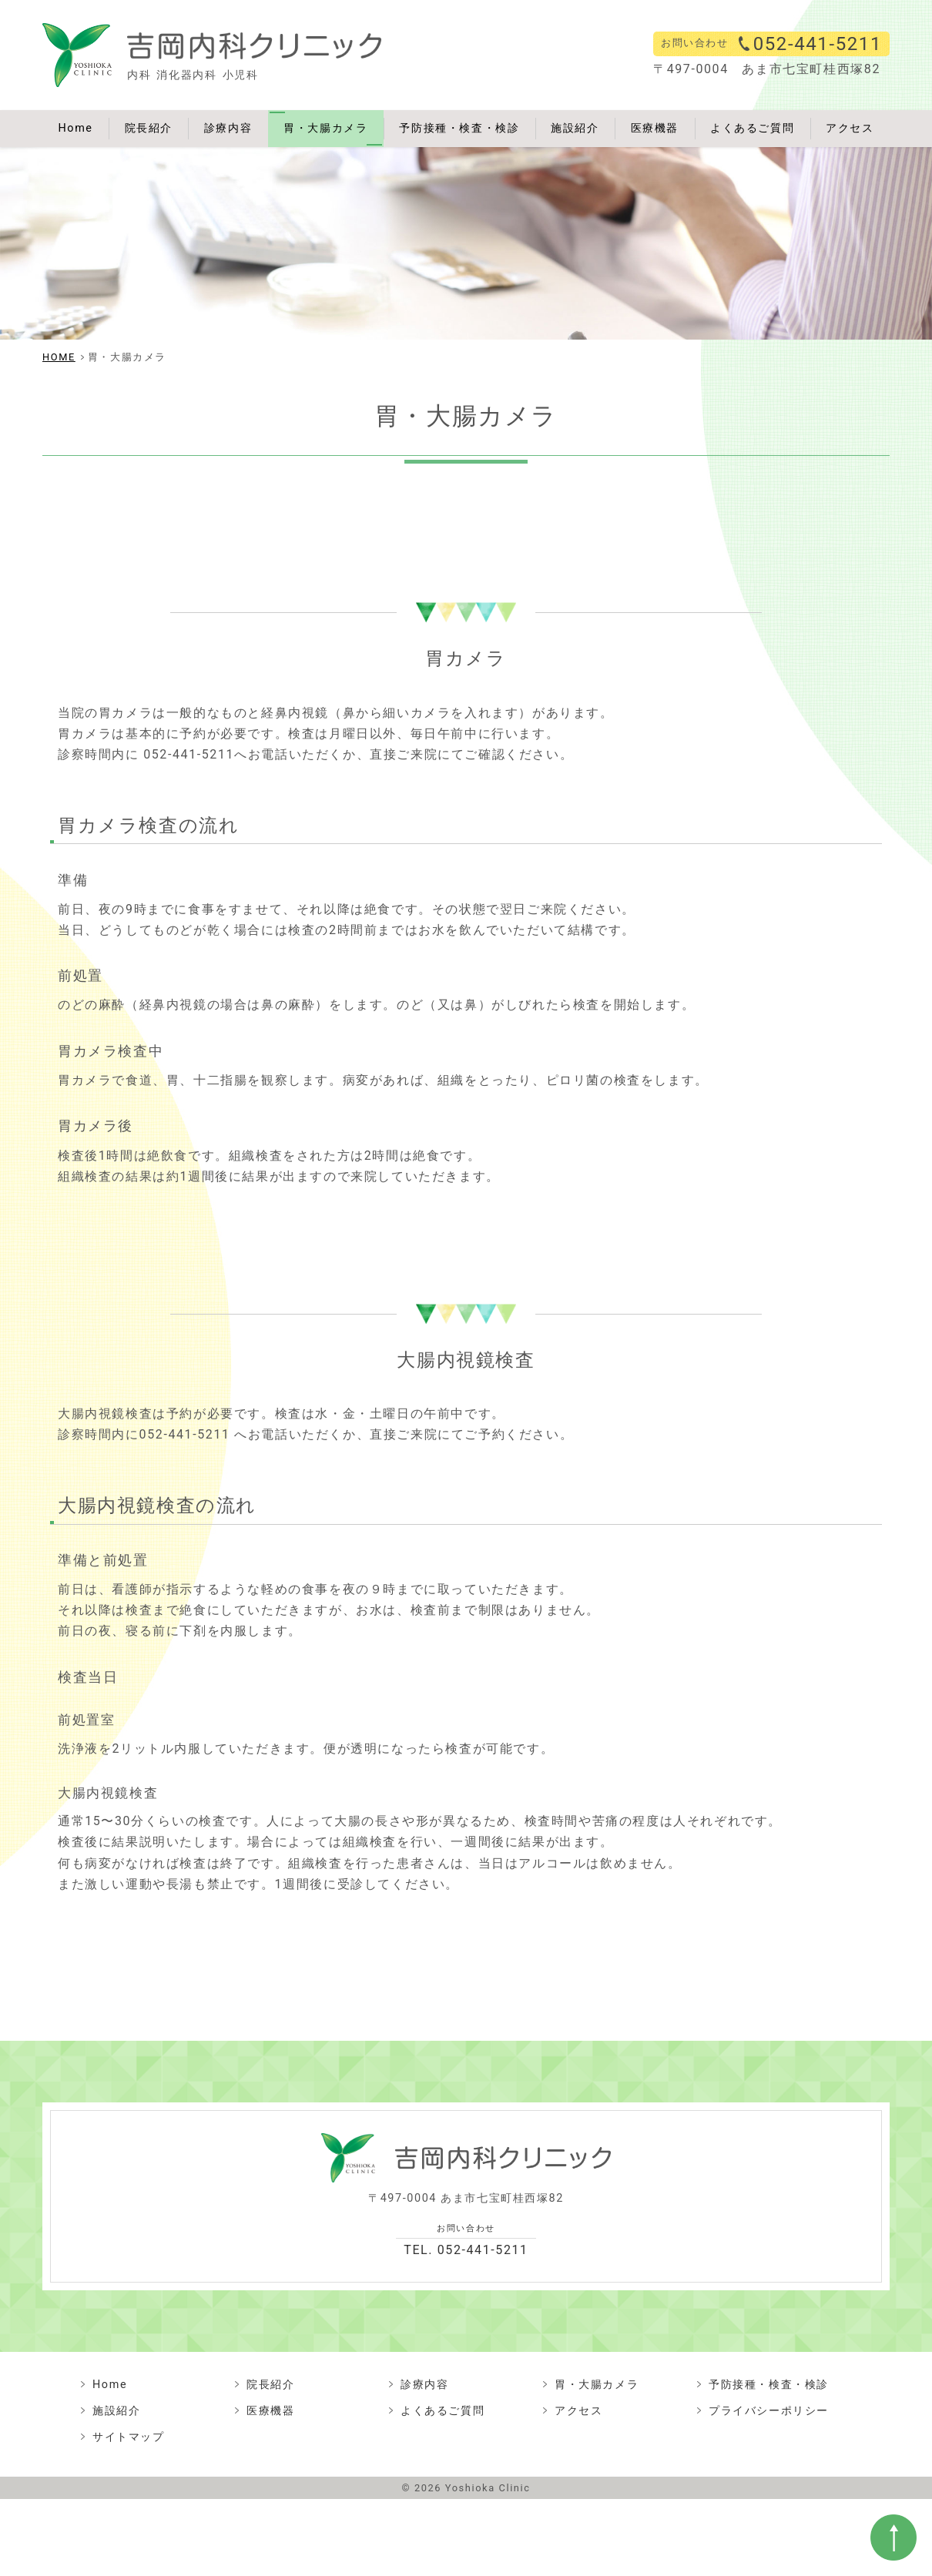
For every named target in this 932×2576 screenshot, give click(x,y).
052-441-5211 (817, 44)
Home (75, 128)
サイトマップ (128, 2437)
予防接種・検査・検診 (459, 128)
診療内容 (228, 128)
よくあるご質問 (752, 128)
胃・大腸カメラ (325, 128)
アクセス (849, 128)
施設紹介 (574, 128)
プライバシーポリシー (769, 2410)
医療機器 (655, 128)
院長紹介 (149, 128)
